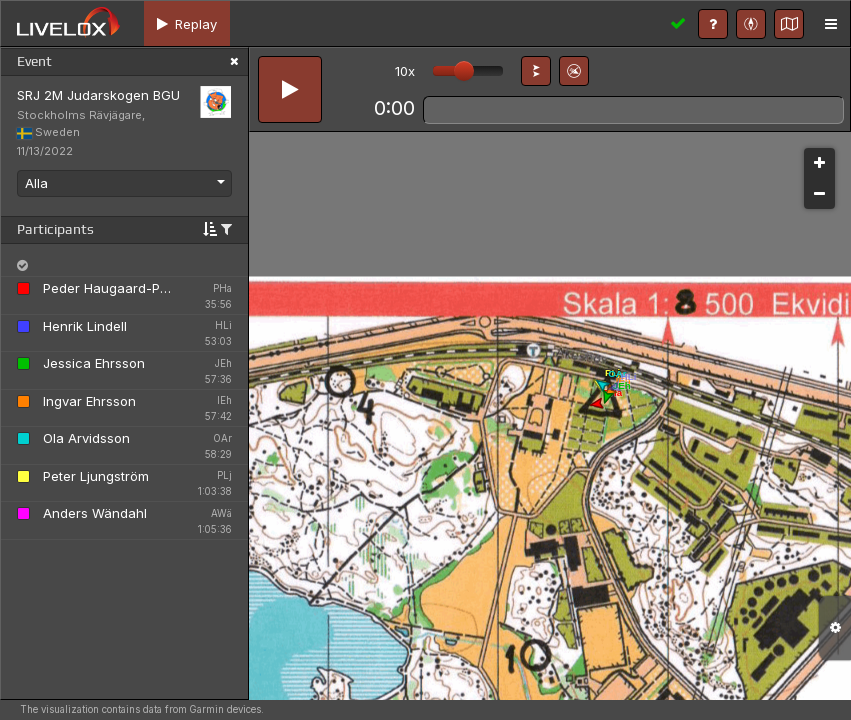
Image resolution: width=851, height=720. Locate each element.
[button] (536, 71)
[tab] (187, 23)
